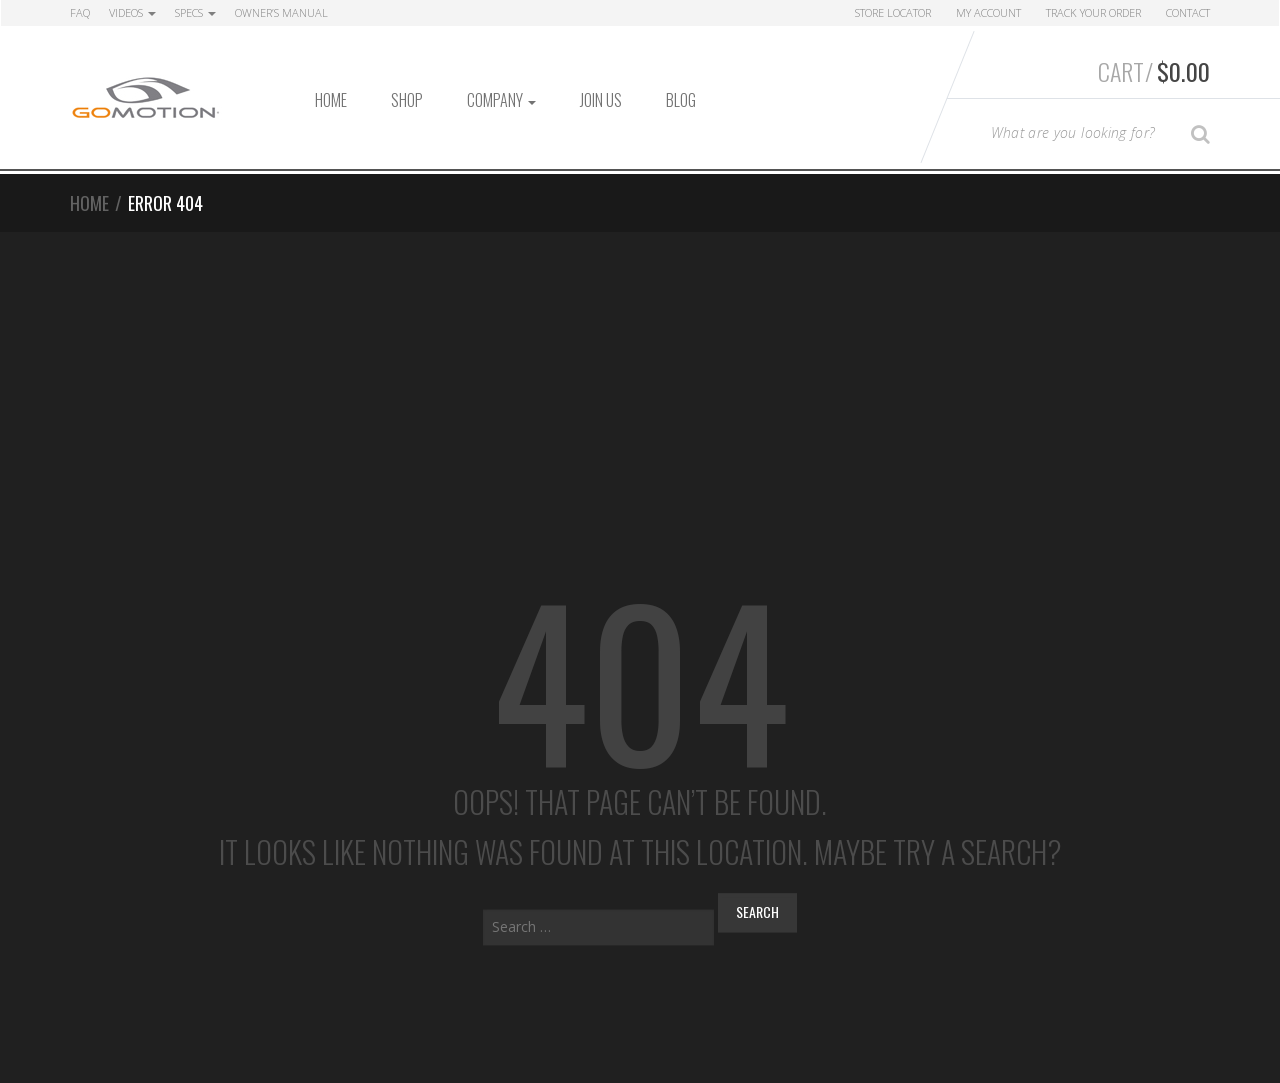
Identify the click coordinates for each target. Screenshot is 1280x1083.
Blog (681, 100)
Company (501, 100)
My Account (988, 12)
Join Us (601, 100)
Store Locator (893, 12)
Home (331, 100)
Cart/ (1154, 71)
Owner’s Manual (281, 12)
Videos (132, 12)
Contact (1188, 12)
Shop (407, 100)
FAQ (80, 12)
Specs (195, 12)
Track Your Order (1093, 12)
